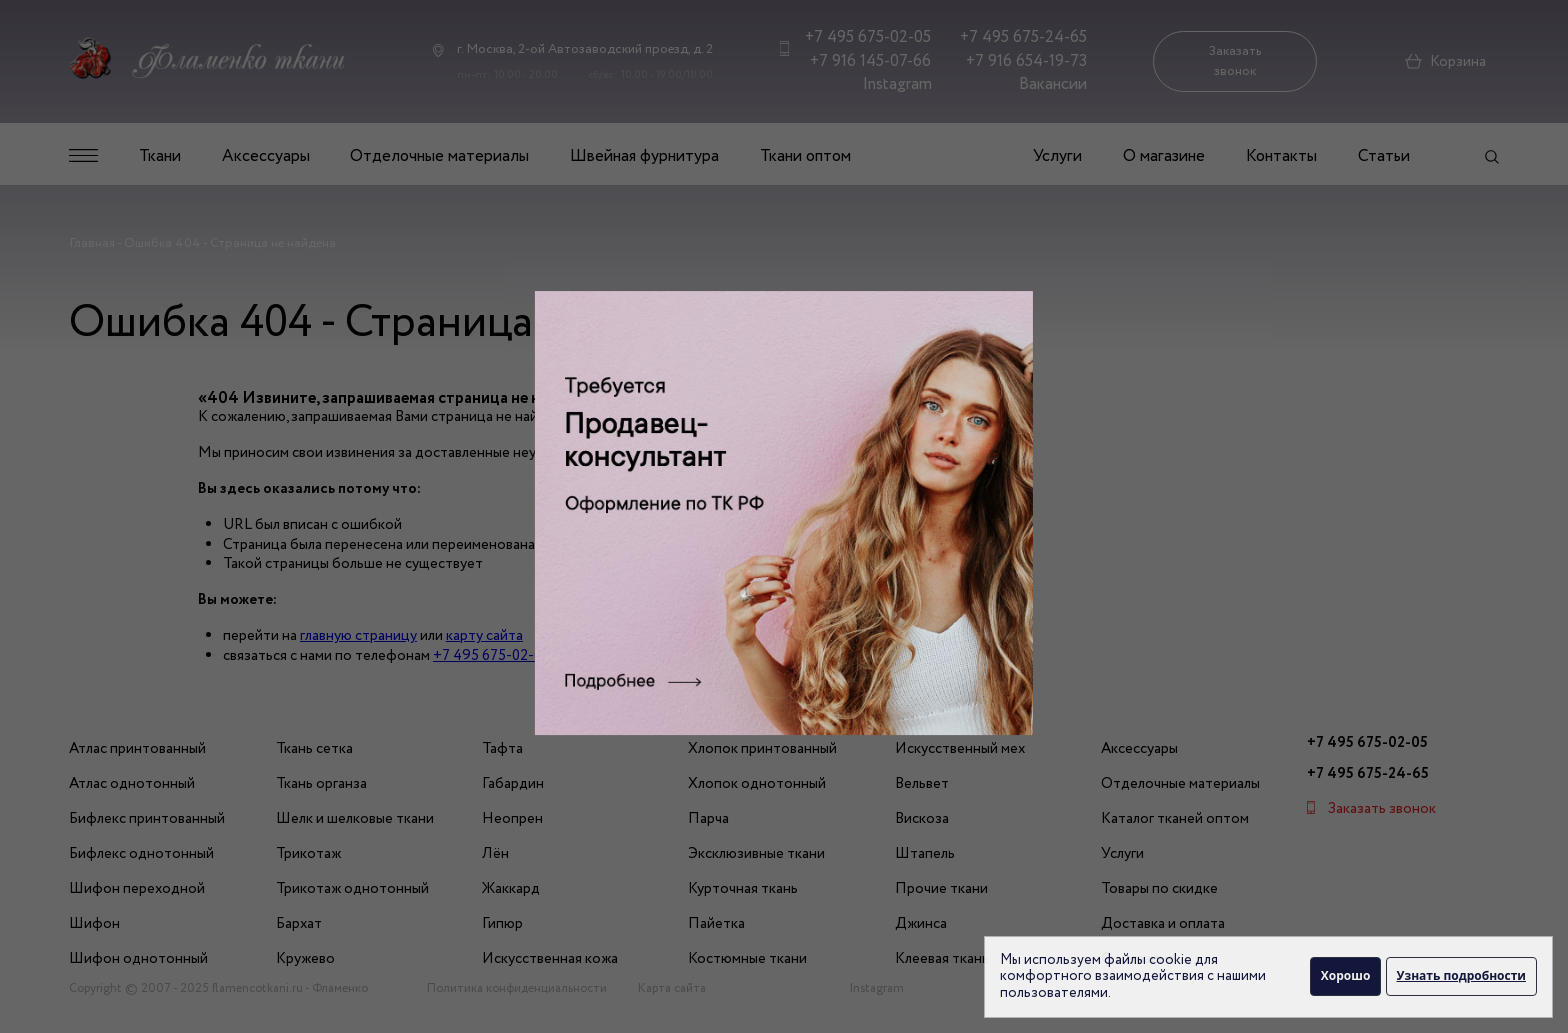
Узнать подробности (1461, 975)
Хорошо (1345, 975)
